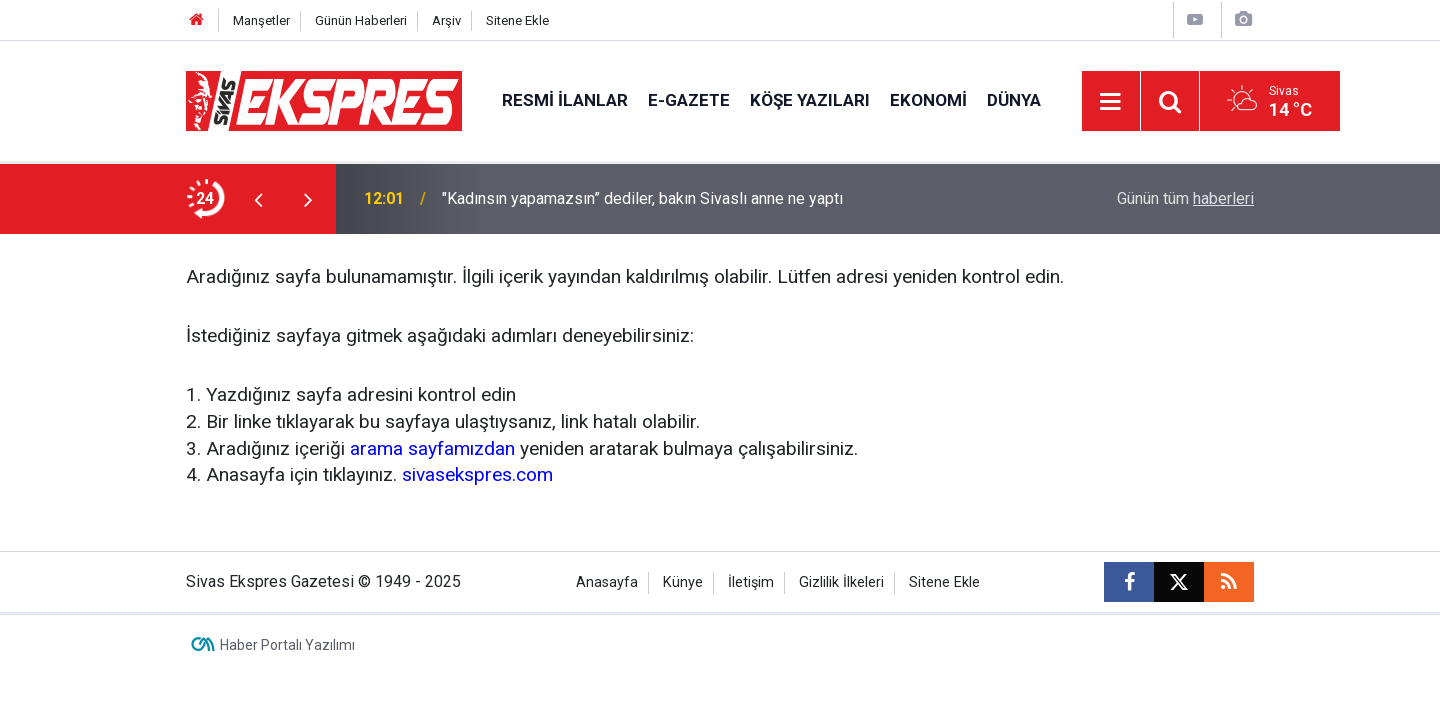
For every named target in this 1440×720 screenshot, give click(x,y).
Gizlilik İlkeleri (841, 582)
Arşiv (446, 20)
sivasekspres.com (477, 474)
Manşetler (261, 20)
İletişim (751, 582)
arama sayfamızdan (432, 448)
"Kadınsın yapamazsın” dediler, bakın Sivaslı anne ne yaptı (642, 198)
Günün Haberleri (361, 20)
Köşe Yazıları (810, 100)
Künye (683, 582)
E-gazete (689, 100)
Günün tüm (1185, 198)
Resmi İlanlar (565, 100)
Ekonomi (928, 100)
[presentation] (258, 199)
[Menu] (1111, 102)
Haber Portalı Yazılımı (287, 645)
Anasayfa (607, 582)
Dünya (1014, 100)
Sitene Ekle (517, 20)
